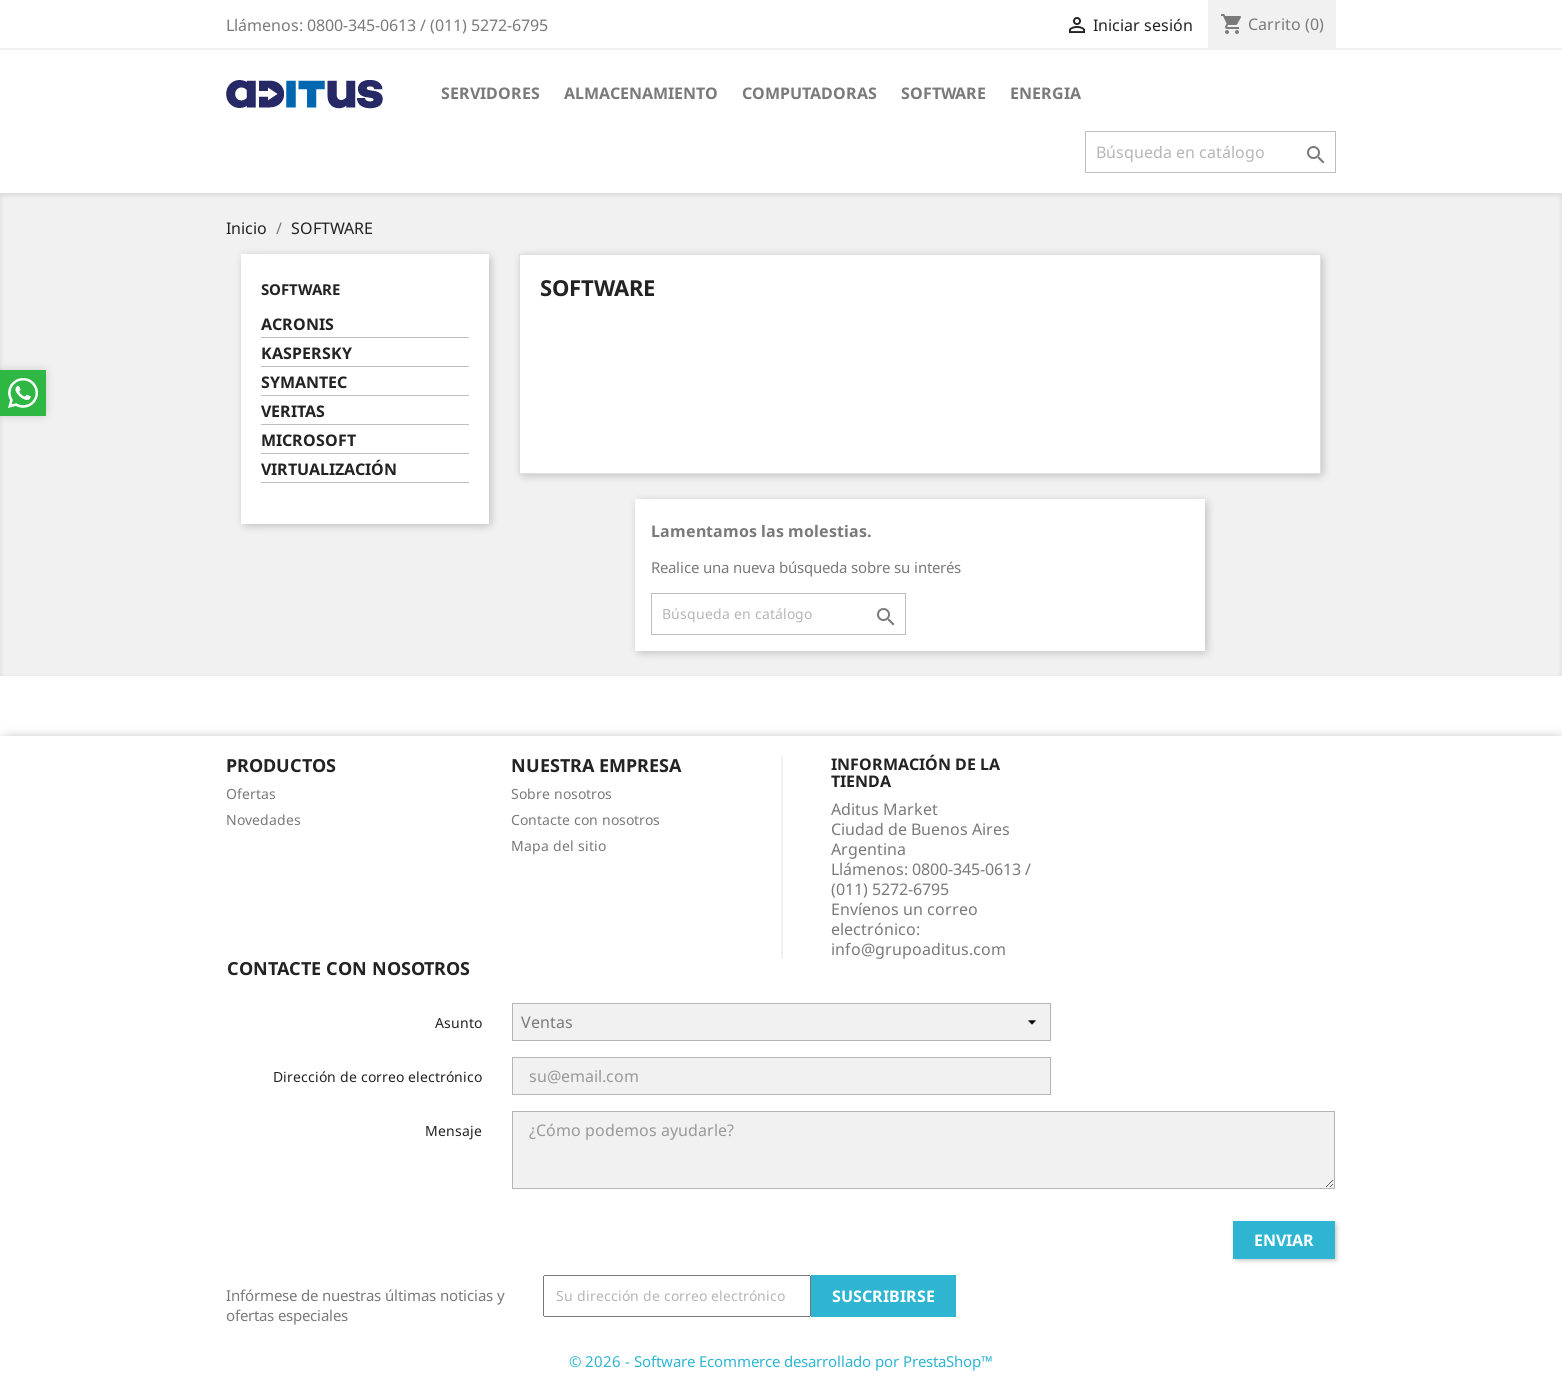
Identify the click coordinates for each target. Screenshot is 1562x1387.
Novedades (263, 819)
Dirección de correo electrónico (377, 1076)
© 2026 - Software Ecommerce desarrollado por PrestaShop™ (781, 1361)
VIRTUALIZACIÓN (329, 469)
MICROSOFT (308, 440)
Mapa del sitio (558, 845)
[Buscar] (1210, 152)
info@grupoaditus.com (918, 949)
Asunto (458, 1022)
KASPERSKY (306, 353)
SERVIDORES (490, 93)
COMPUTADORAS (809, 93)
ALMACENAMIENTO (641, 93)
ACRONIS (297, 324)
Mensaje (453, 1130)
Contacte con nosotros (585, 819)
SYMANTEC (304, 382)
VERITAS (293, 411)
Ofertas (251, 793)
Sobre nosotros (561, 793)
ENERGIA (1045, 93)
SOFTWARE (943, 93)
